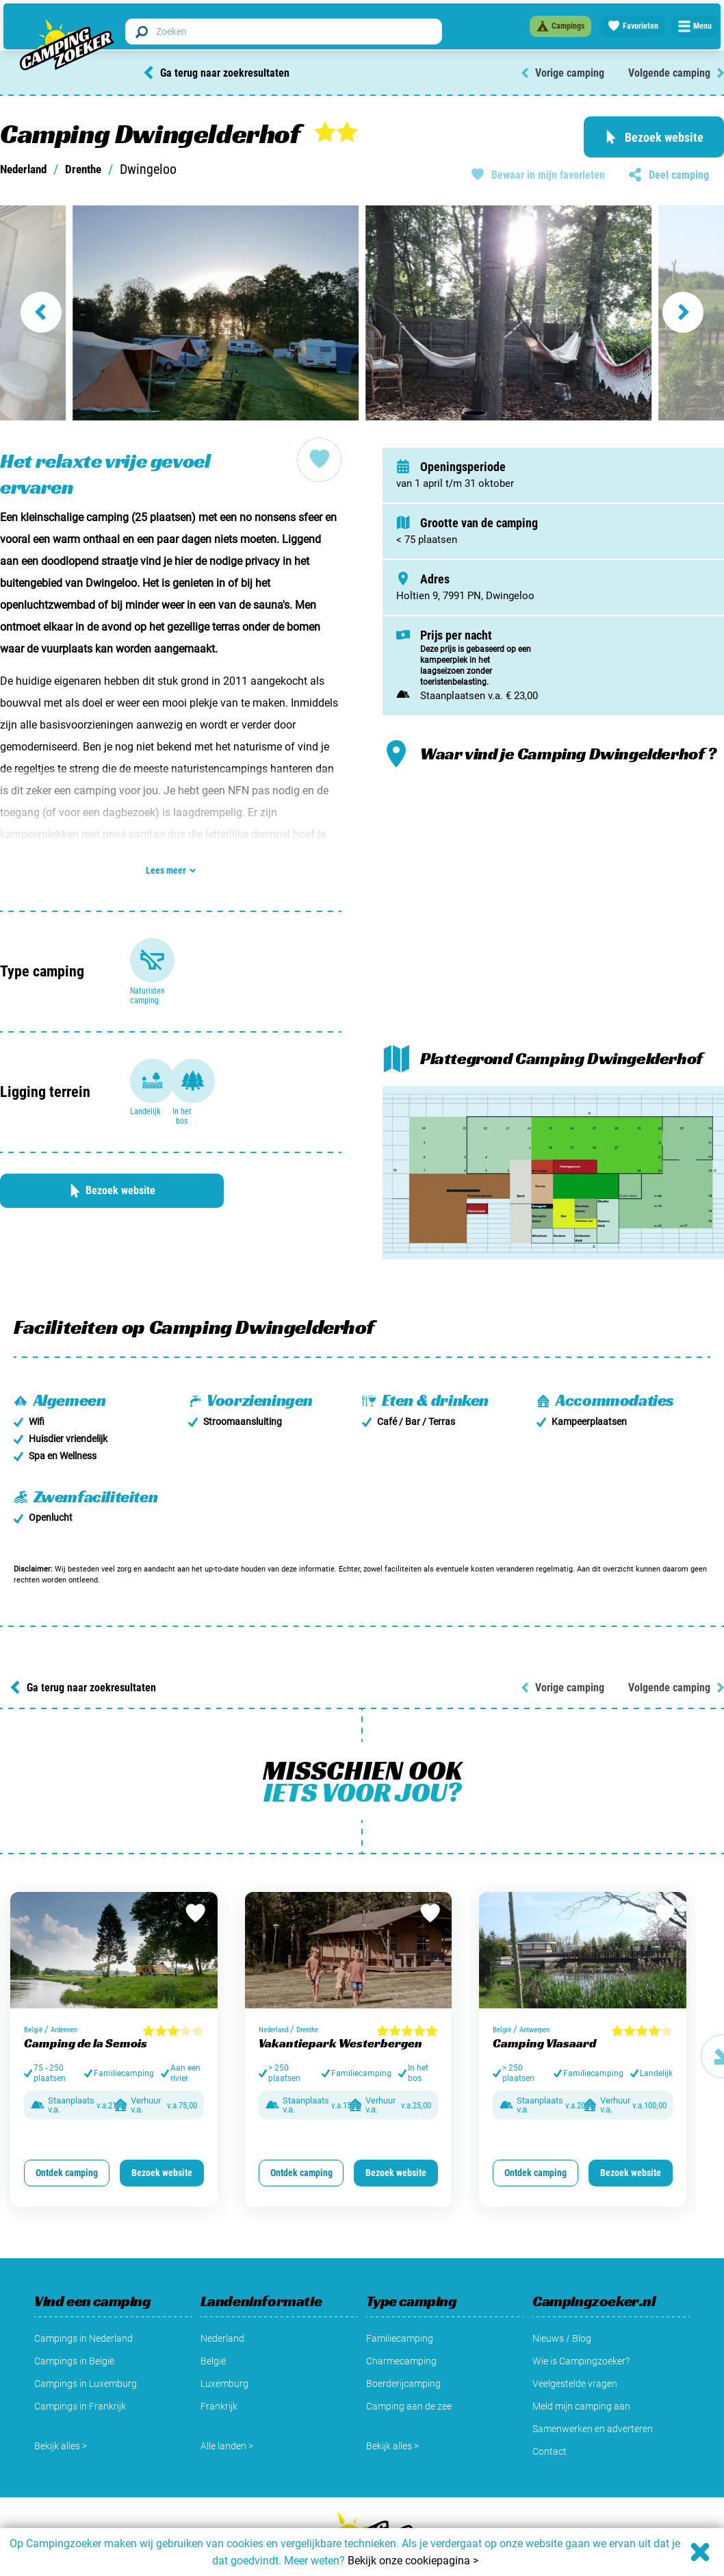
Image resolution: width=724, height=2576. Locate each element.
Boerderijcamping (403, 2339)
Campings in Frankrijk (80, 2362)
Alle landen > (227, 2402)
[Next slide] (687, 312)
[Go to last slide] (36, 312)
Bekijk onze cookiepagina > (413, 2560)
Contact (549, 2407)
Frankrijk (219, 2362)
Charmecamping (401, 2317)
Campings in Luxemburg (85, 2339)
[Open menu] (694, 25)
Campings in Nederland (83, 2294)
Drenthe (97, 169)
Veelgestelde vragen (574, 2339)
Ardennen (69, 1983)
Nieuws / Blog (561, 2294)
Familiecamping (399, 2294)
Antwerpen (540, 1983)
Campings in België (74, 2317)
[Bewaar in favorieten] (194, 1871)
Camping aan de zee (409, 2362)
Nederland (28, 169)
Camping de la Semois (85, 1996)
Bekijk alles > (60, 2402)
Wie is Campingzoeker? (581, 2317)
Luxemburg (224, 2339)
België (34, 1983)
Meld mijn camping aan (581, 2362)
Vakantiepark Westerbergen (340, 1996)
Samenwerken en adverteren (592, 2384)
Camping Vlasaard (544, 1996)
